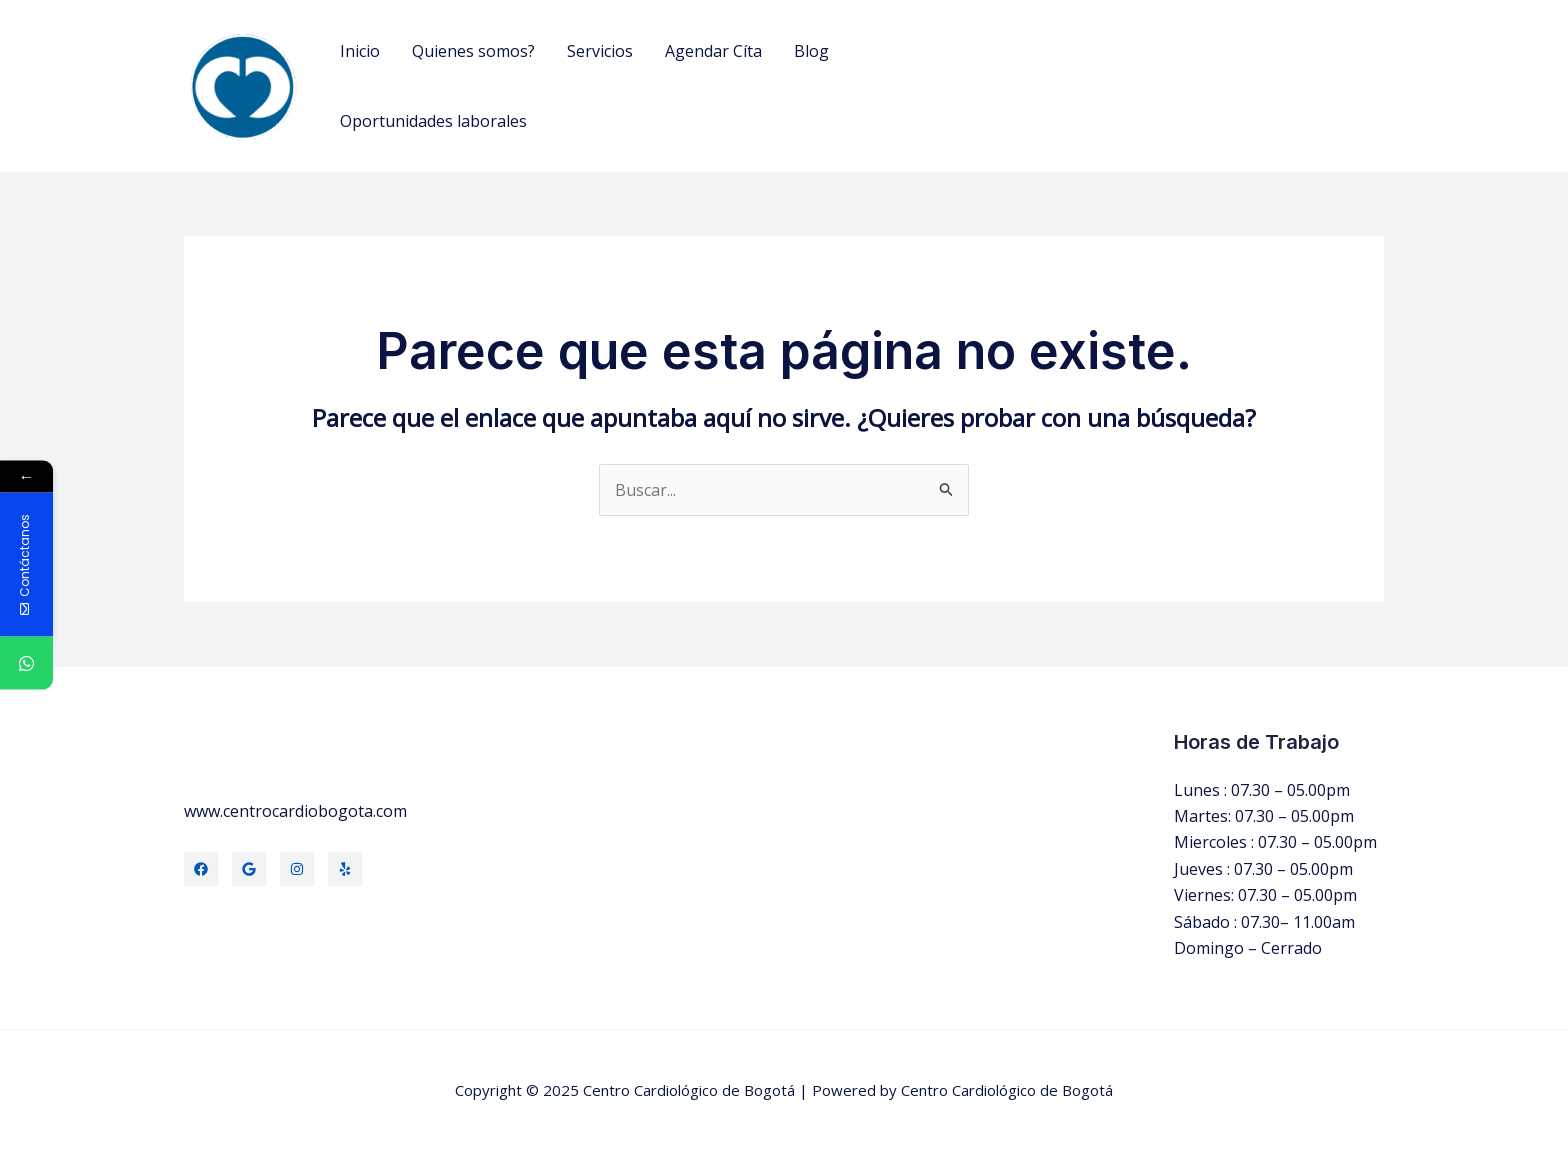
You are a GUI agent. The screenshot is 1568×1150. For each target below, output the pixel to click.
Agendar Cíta (713, 51)
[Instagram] (297, 869)
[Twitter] (249, 869)
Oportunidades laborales (433, 121)
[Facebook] (201, 869)
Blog (811, 51)
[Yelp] (345, 869)
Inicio (360, 51)
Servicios (600, 51)
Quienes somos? (473, 51)
